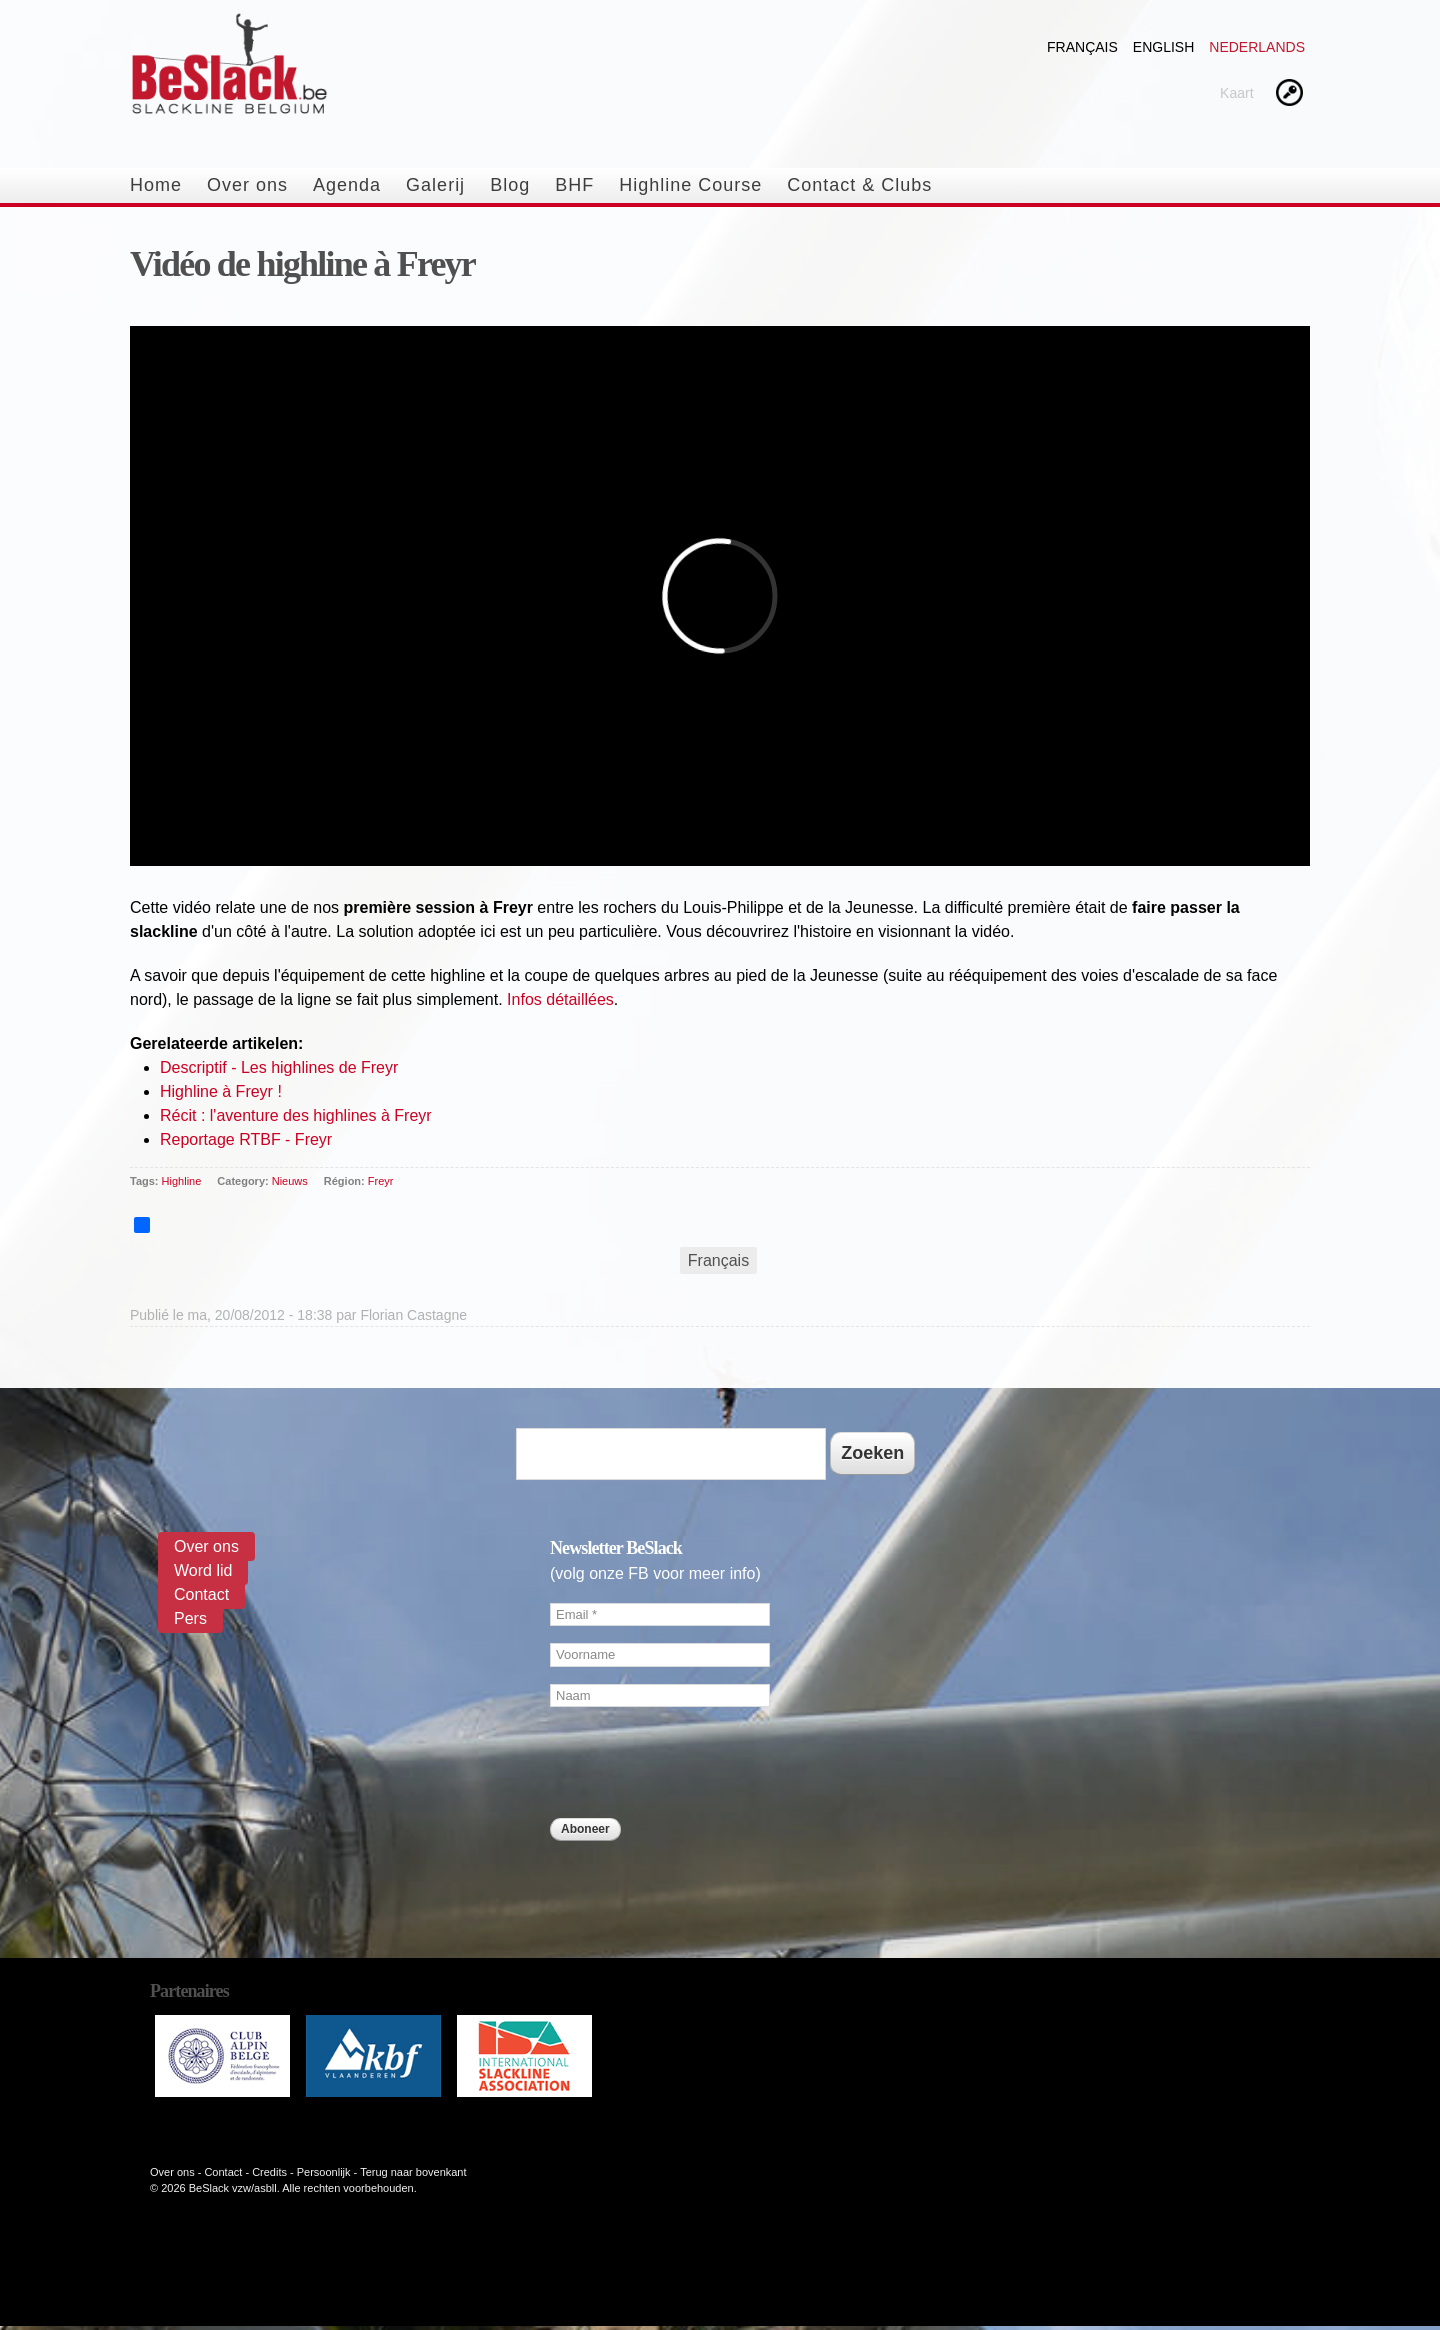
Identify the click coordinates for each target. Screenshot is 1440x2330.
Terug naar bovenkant (413, 2172)
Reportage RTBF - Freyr (246, 1139)
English (1163, 47)
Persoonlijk (324, 2172)
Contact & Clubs (859, 185)
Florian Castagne (413, 1315)
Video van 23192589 (720, 611)
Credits (269, 2172)
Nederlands (1257, 47)
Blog (510, 185)
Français (1082, 47)
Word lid (203, 1570)
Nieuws (290, 1181)
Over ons (247, 185)
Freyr (381, 1181)
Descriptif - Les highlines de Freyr (279, 1067)
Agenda (347, 185)
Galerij (435, 185)
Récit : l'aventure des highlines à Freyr (296, 1115)
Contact (201, 1594)
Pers (190, 1618)
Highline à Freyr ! (221, 1091)
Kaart (1236, 93)
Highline (182, 1181)
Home (156, 185)
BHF (574, 185)
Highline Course (690, 185)
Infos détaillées (560, 999)
